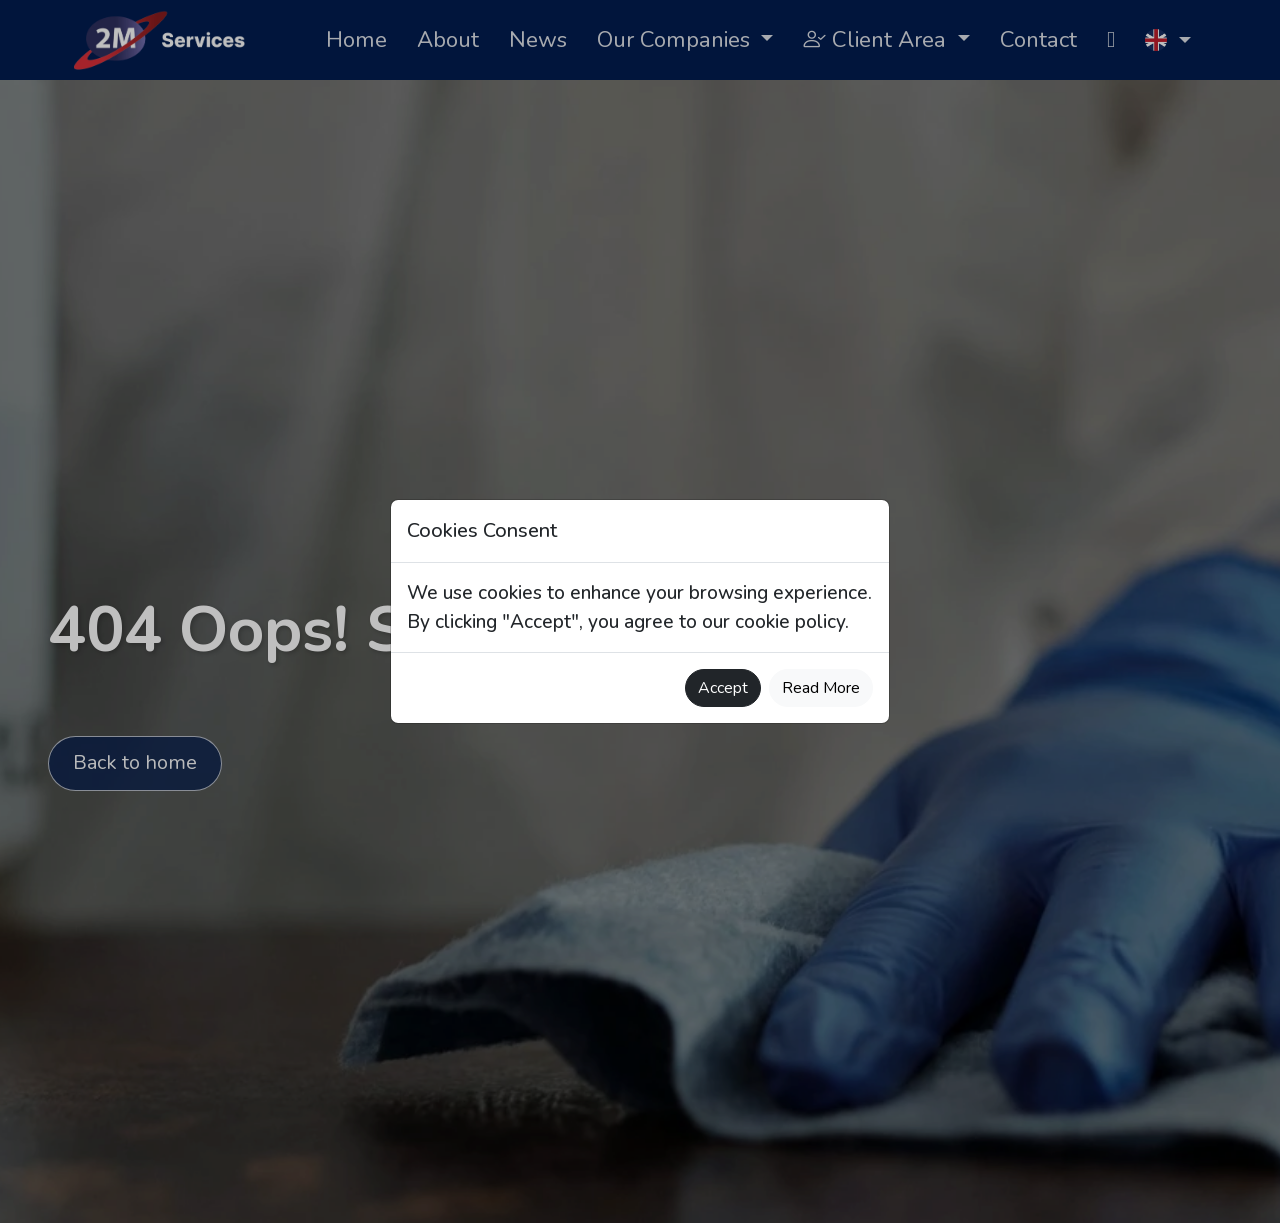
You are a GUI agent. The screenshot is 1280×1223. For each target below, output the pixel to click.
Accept (723, 688)
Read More (821, 688)
